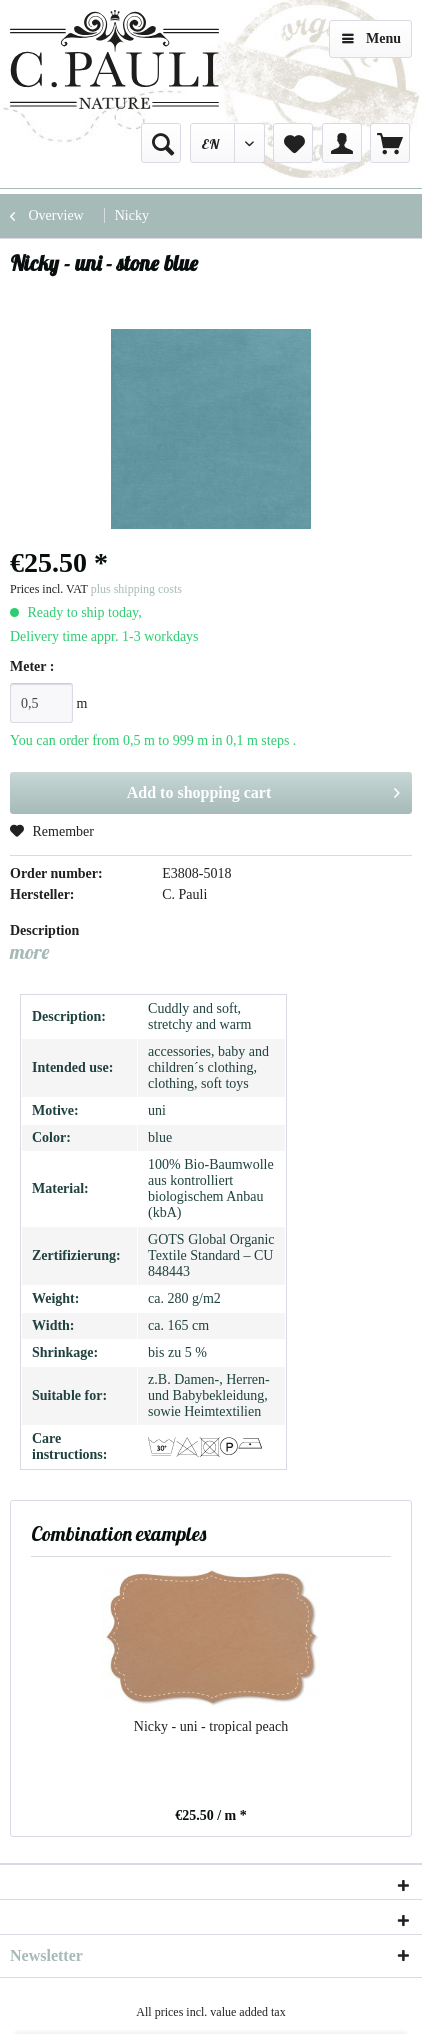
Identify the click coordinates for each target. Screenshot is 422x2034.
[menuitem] (161, 143)
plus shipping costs (136, 589)
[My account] (342, 143)
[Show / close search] (161, 143)
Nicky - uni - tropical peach (211, 1726)
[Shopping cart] (390, 143)
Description (44, 930)
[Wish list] (293, 143)
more (29, 951)
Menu (371, 34)
